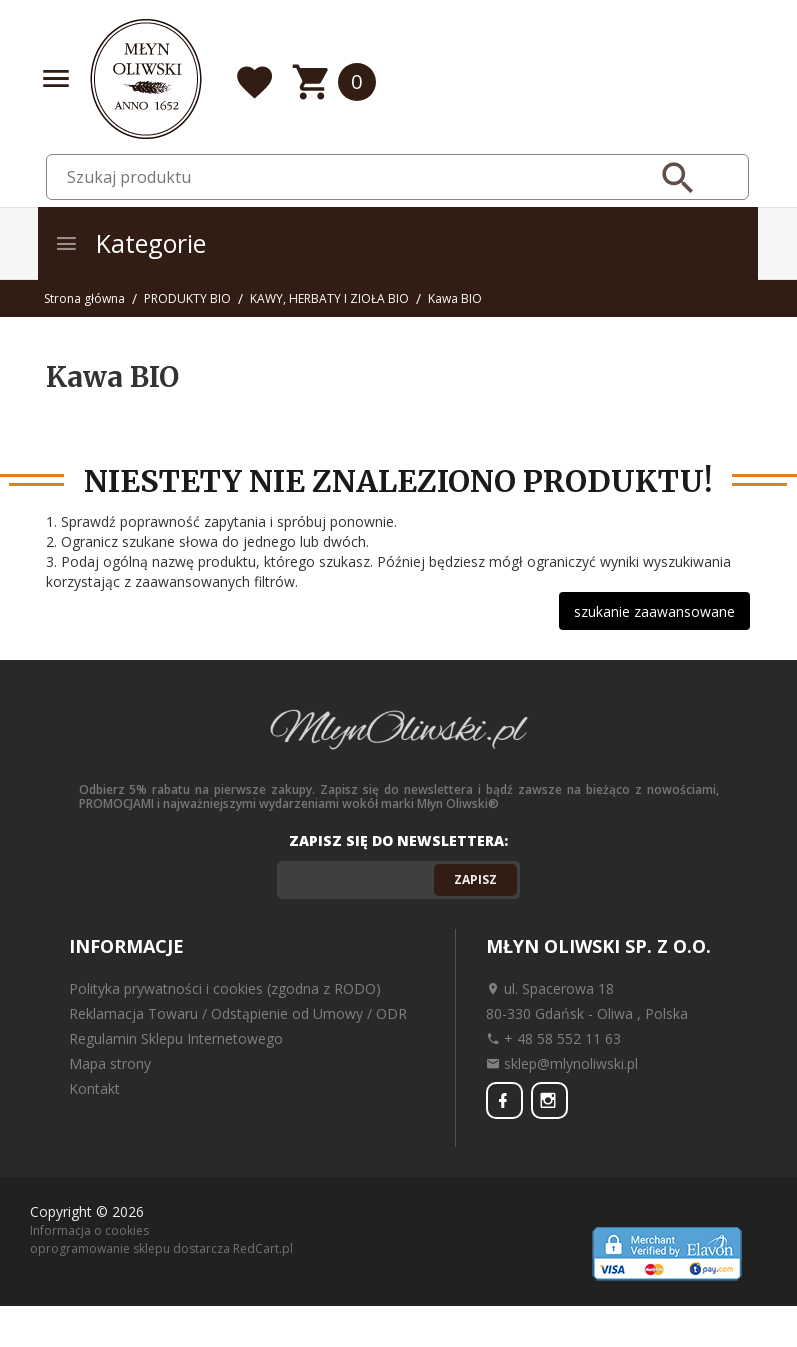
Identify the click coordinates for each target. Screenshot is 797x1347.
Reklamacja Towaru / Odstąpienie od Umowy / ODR (238, 1013)
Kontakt (94, 1088)
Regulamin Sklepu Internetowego (176, 1038)
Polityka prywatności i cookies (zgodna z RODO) (225, 988)
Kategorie (130, 243)
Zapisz (475, 879)
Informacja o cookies (89, 1229)
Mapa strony (110, 1063)
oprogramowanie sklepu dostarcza (130, 1246)
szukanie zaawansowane (654, 611)
